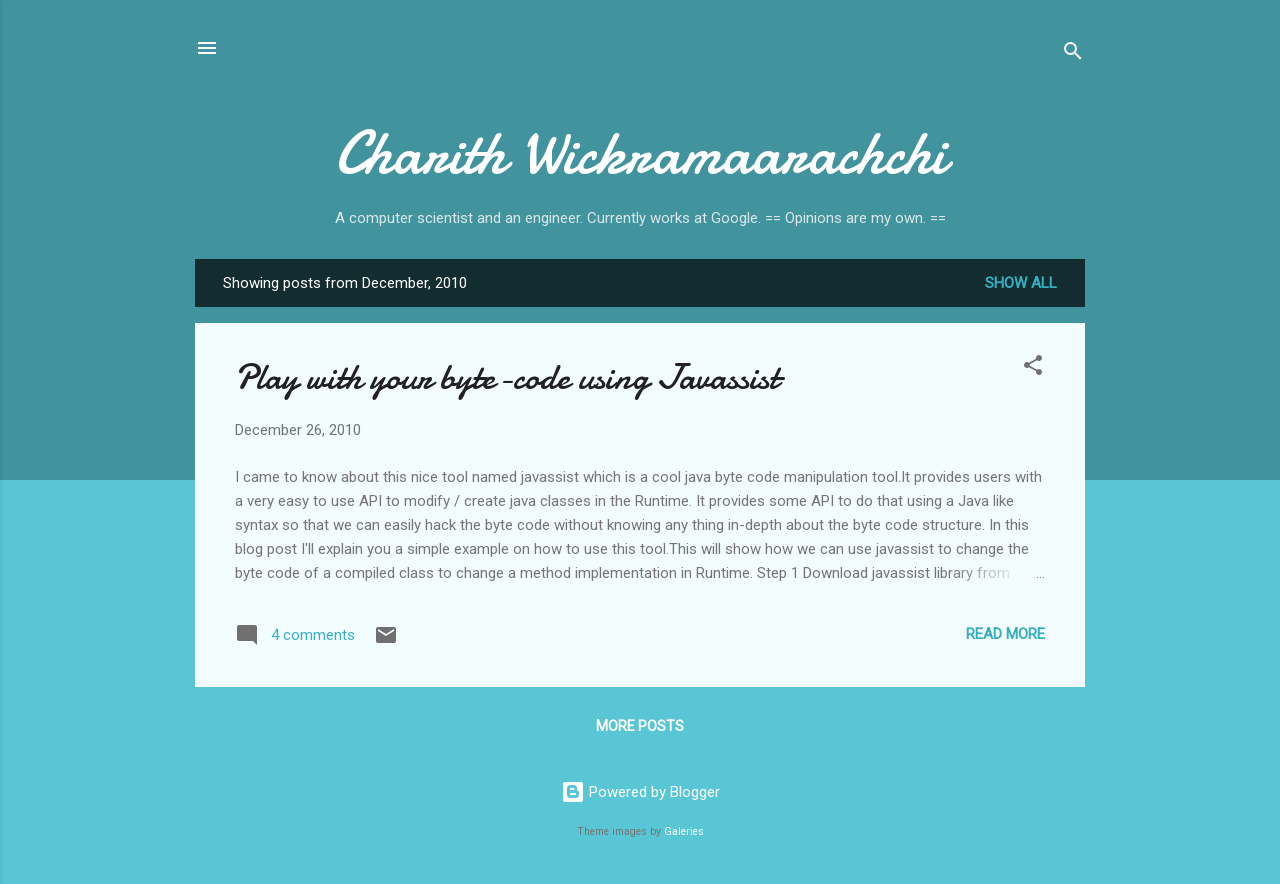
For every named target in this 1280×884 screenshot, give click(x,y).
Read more (1005, 634)
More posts (640, 726)
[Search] (1073, 54)
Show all (1021, 283)
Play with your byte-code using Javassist (507, 377)
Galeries (684, 831)
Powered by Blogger (640, 792)
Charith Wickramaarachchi (640, 153)
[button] (1033, 368)
